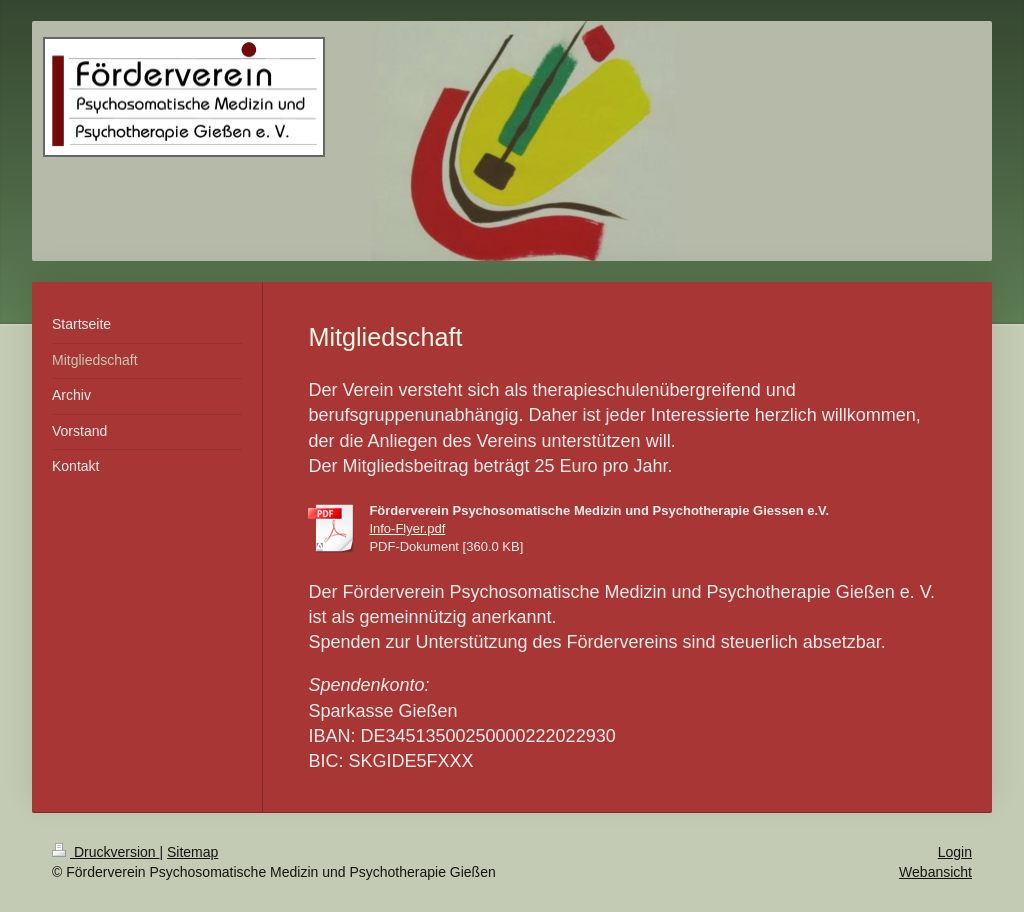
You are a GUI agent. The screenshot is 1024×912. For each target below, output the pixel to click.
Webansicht (935, 872)
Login (955, 852)
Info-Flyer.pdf (407, 528)
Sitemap (192, 852)
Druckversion (105, 852)
